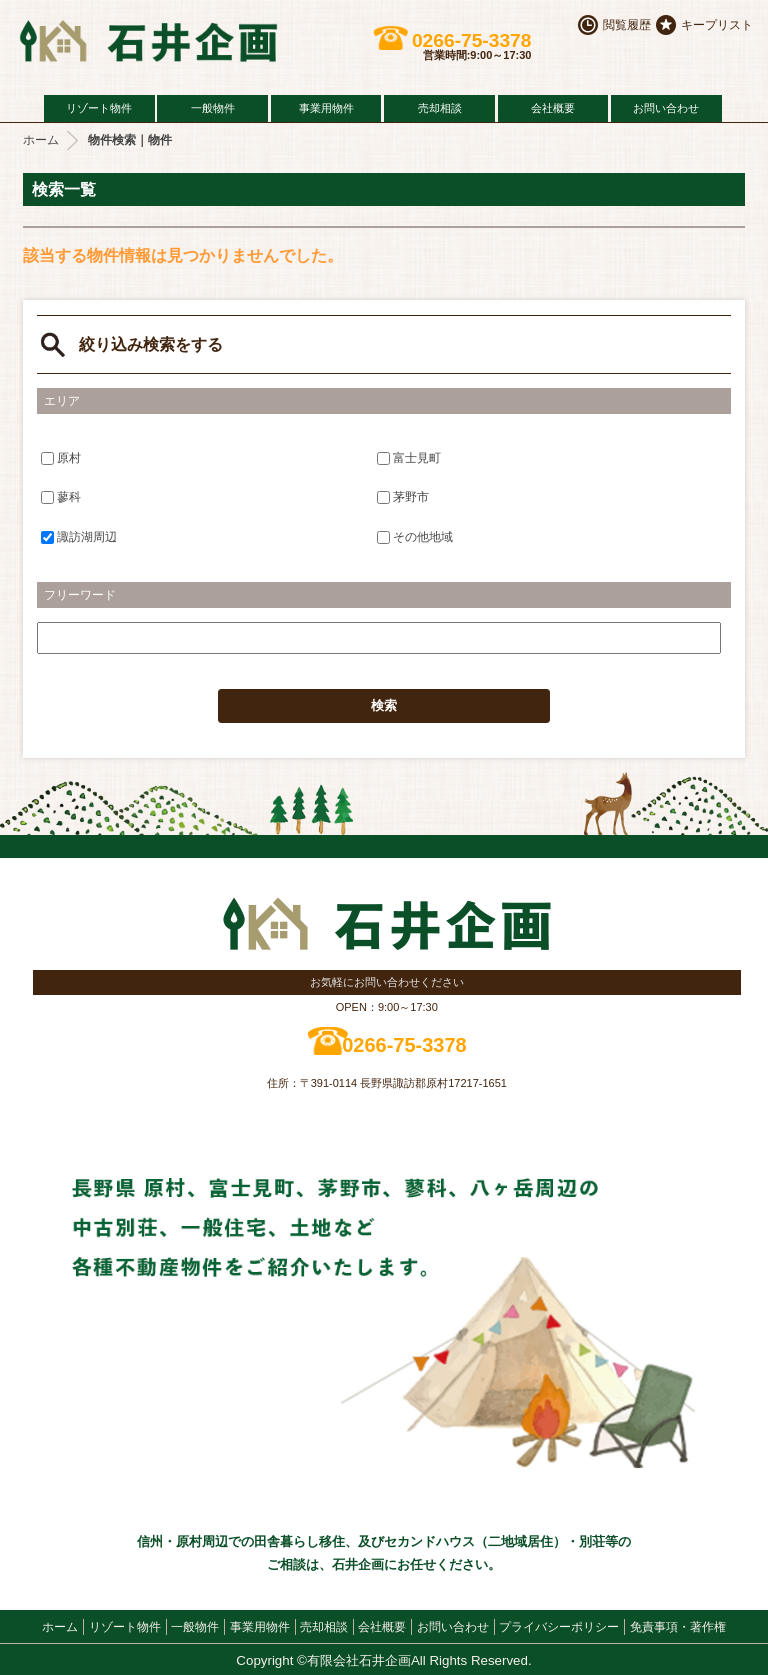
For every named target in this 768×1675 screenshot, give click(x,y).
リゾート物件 (99, 108)
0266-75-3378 (472, 40)
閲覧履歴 (627, 25)
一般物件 (213, 108)
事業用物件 (326, 108)
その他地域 (415, 537)
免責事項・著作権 (678, 1627)
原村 (61, 457)
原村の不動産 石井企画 (170, 40)
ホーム (41, 140)
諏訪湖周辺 (79, 537)
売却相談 (440, 108)
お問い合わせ (666, 108)
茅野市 (403, 497)
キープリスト (717, 25)
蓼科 (61, 497)
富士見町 (409, 457)
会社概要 (553, 108)
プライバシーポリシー (559, 1627)
